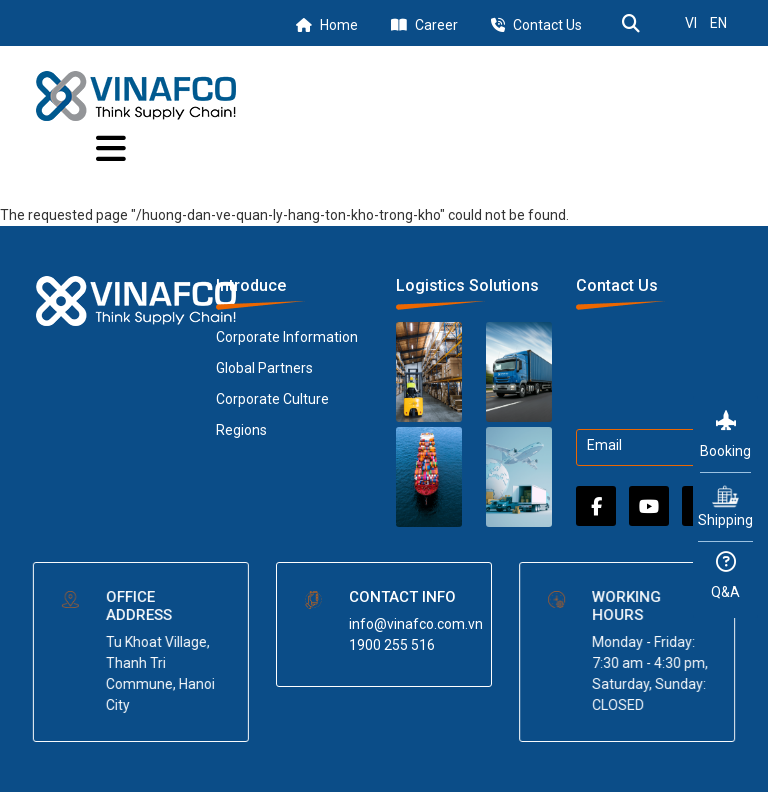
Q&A (725, 576)
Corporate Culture (272, 399)
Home (339, 25)
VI (691, 23)
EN (718, 23)
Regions (241, 430)
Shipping (725, 505)
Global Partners (264, 368)
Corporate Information (287, 337)
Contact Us (547, 25)
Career (436, 25)
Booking (725, 435)
